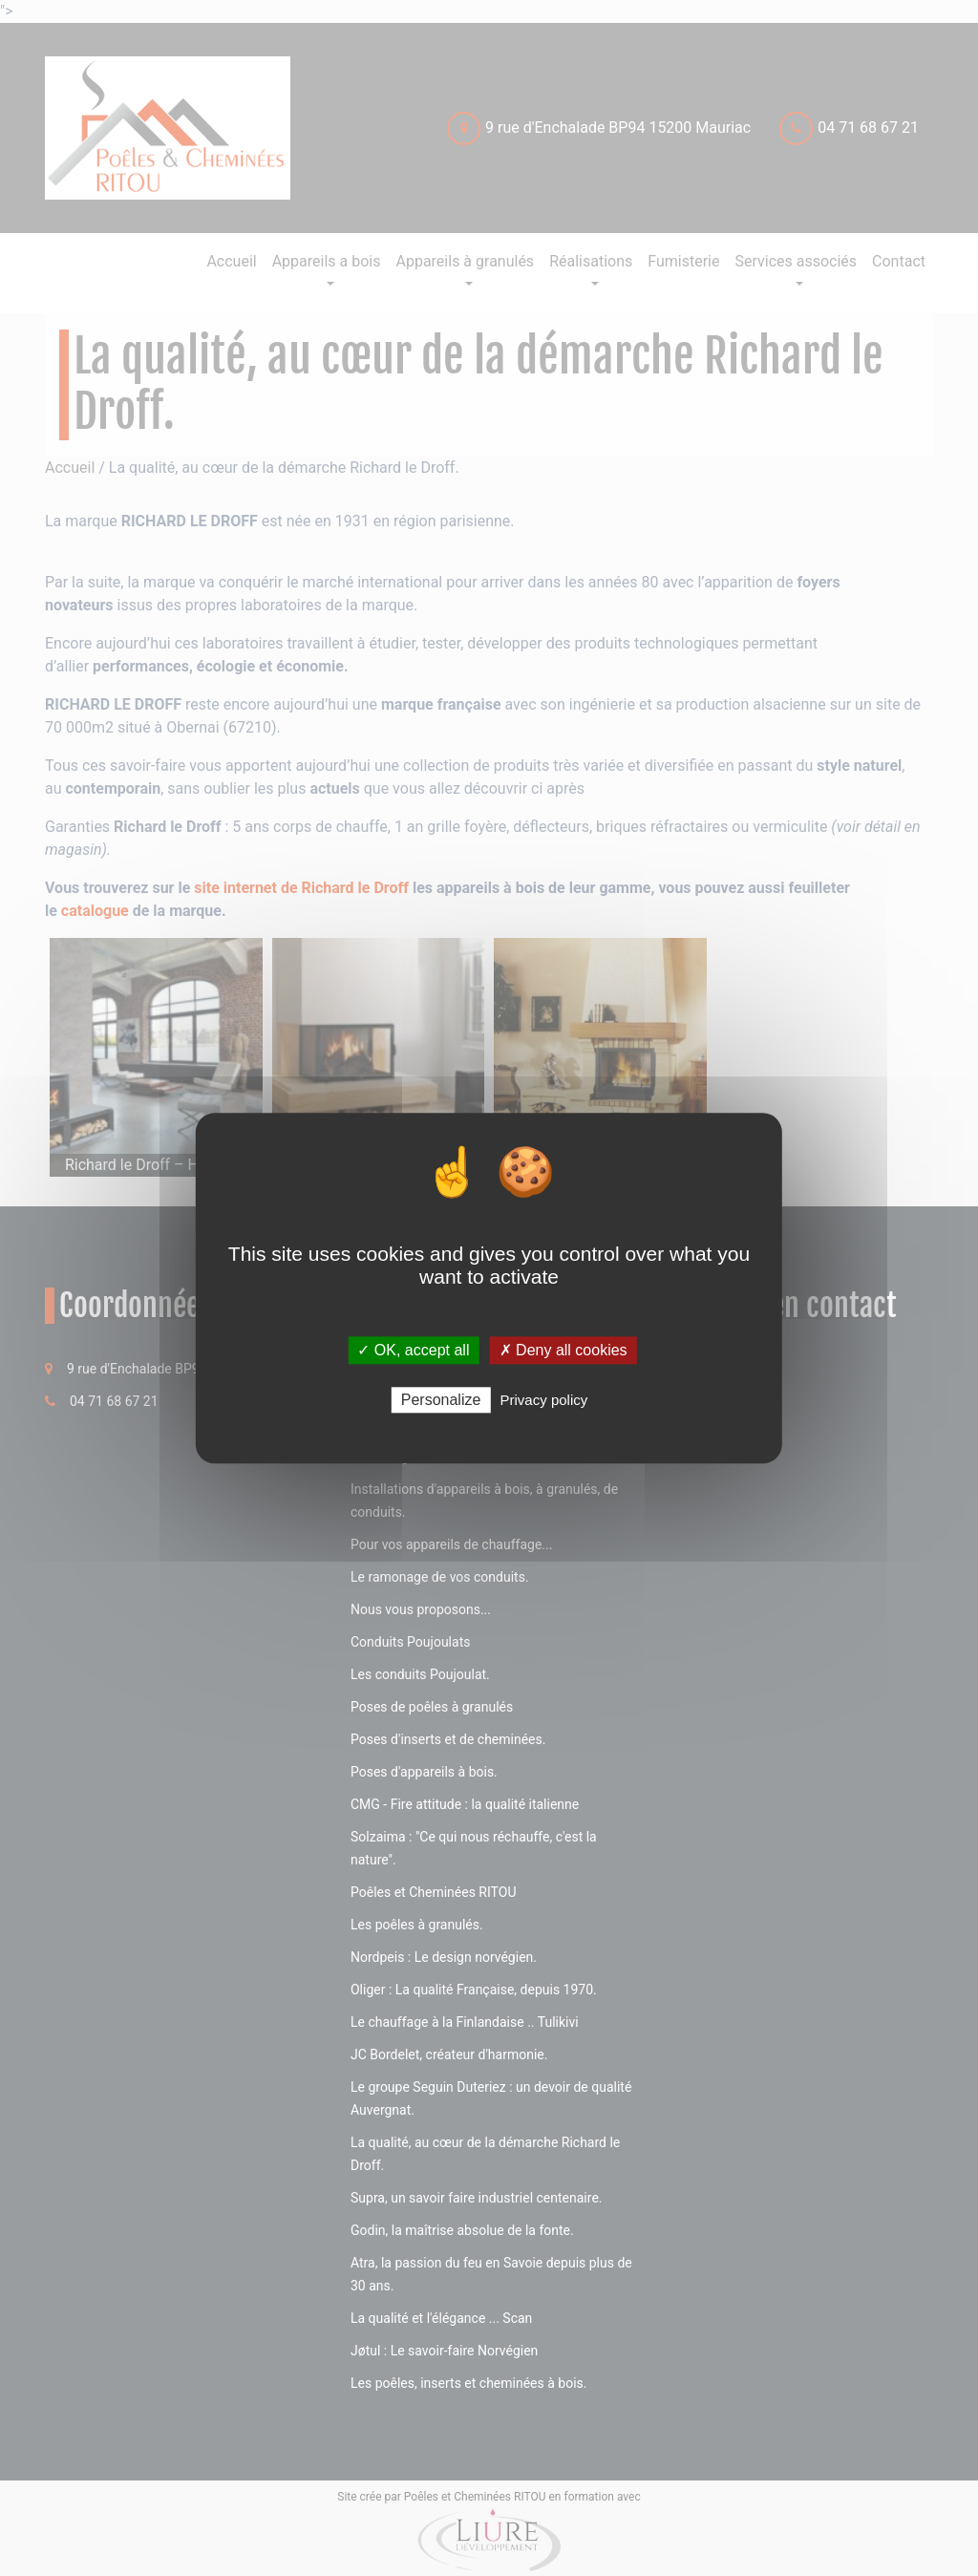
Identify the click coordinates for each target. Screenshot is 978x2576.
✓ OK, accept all (413, 1350)
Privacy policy (544, 1400)
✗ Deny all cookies (563, 1350)
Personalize (441, 1400)
